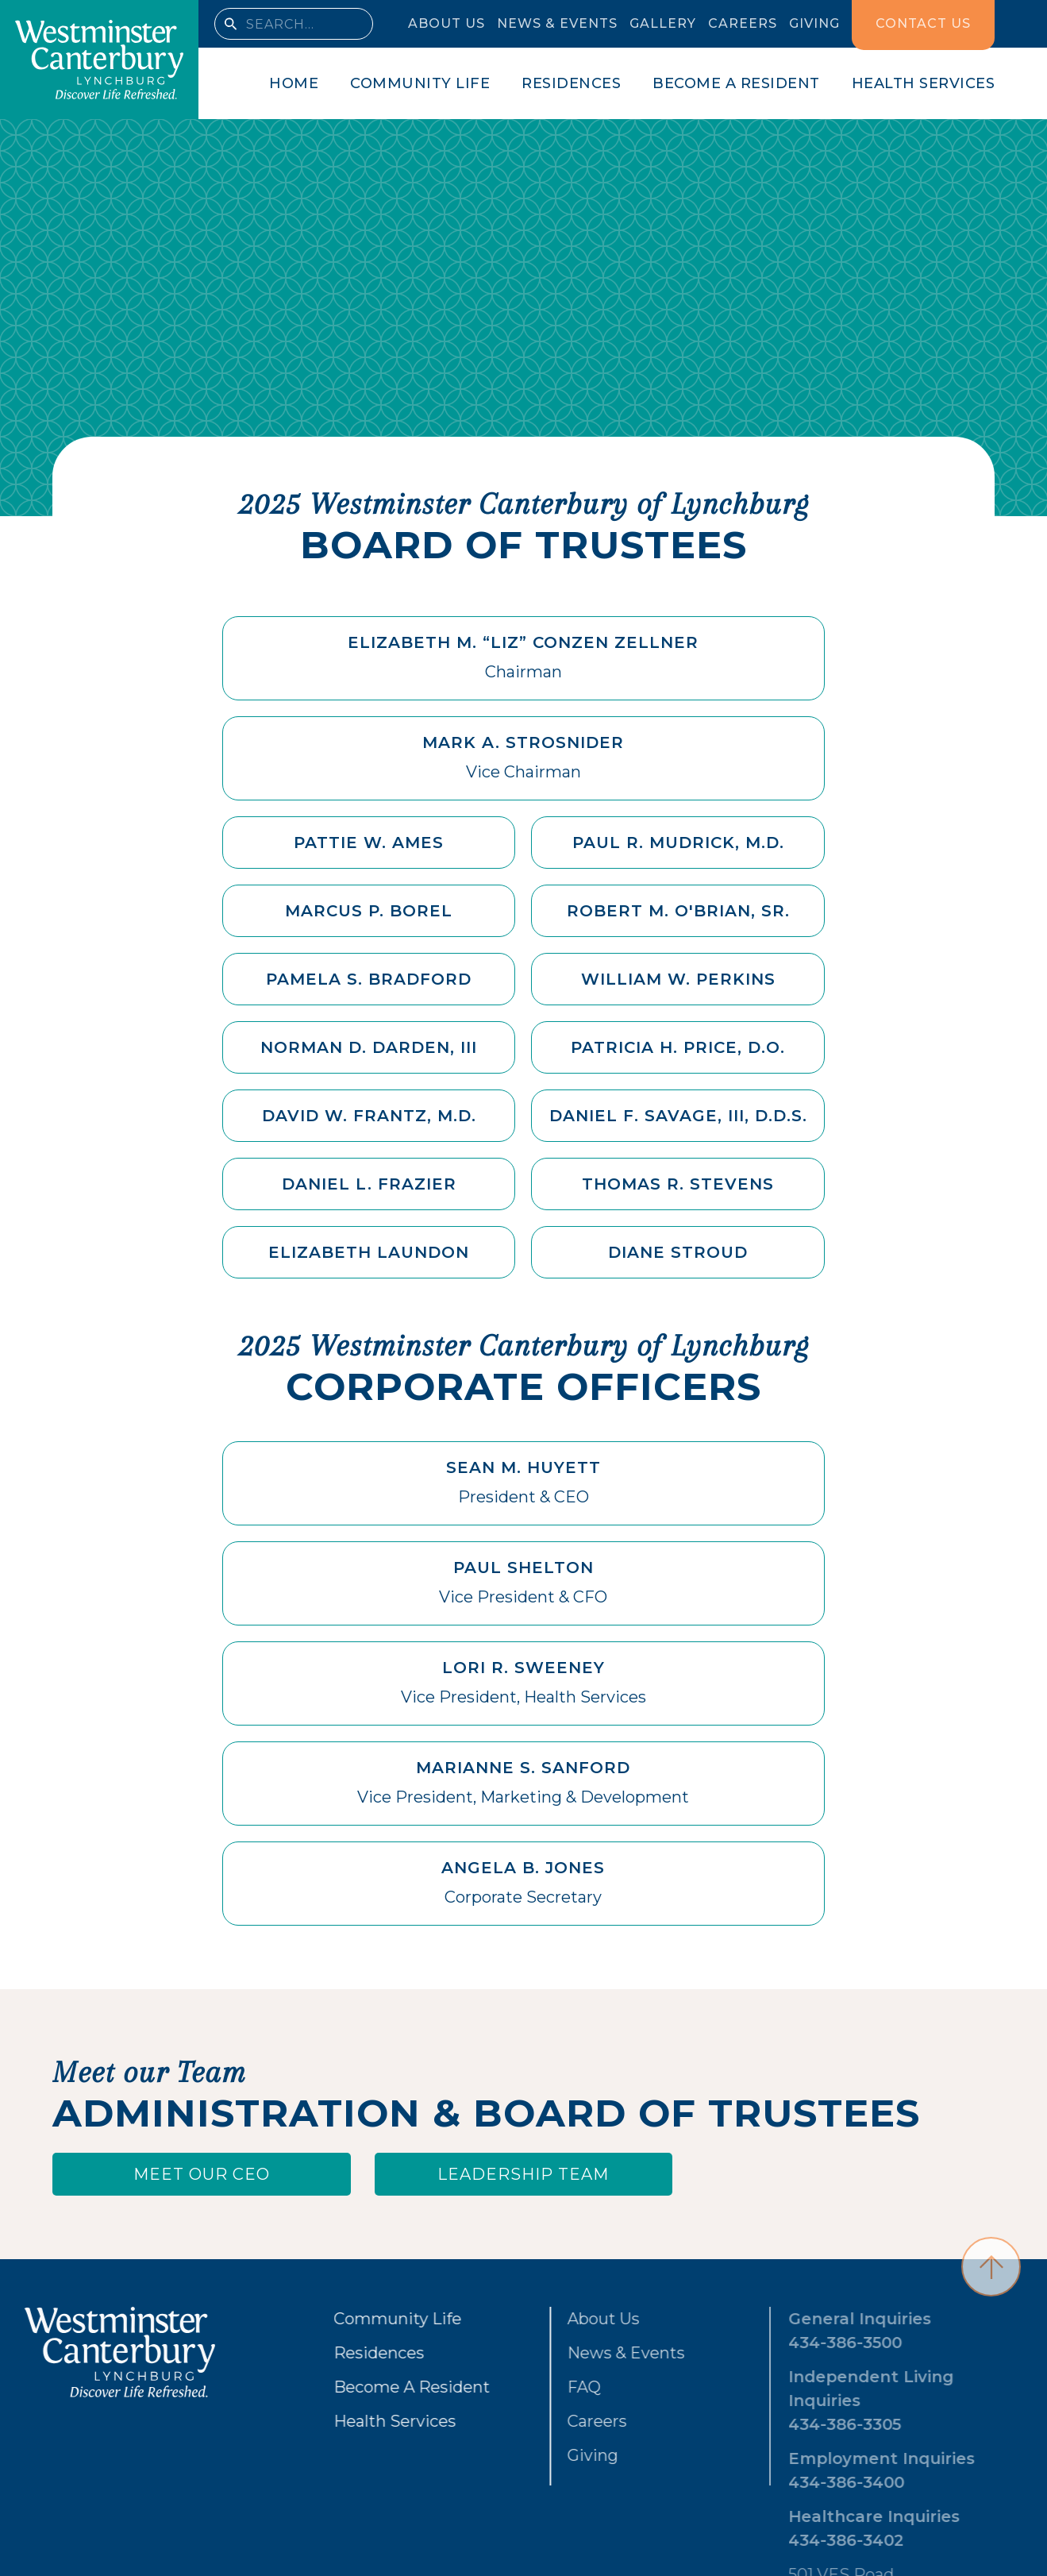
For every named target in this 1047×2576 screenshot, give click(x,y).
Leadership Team (523, 2174)
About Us (555, 2318)
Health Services (369, 2421)
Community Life (372, 2318)
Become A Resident (386, 2387)
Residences (353, 2352)
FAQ (535, 2387)
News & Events (578, 2352)
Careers (549, 2421)
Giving (544, 2455)
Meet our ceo (201, 2174)
